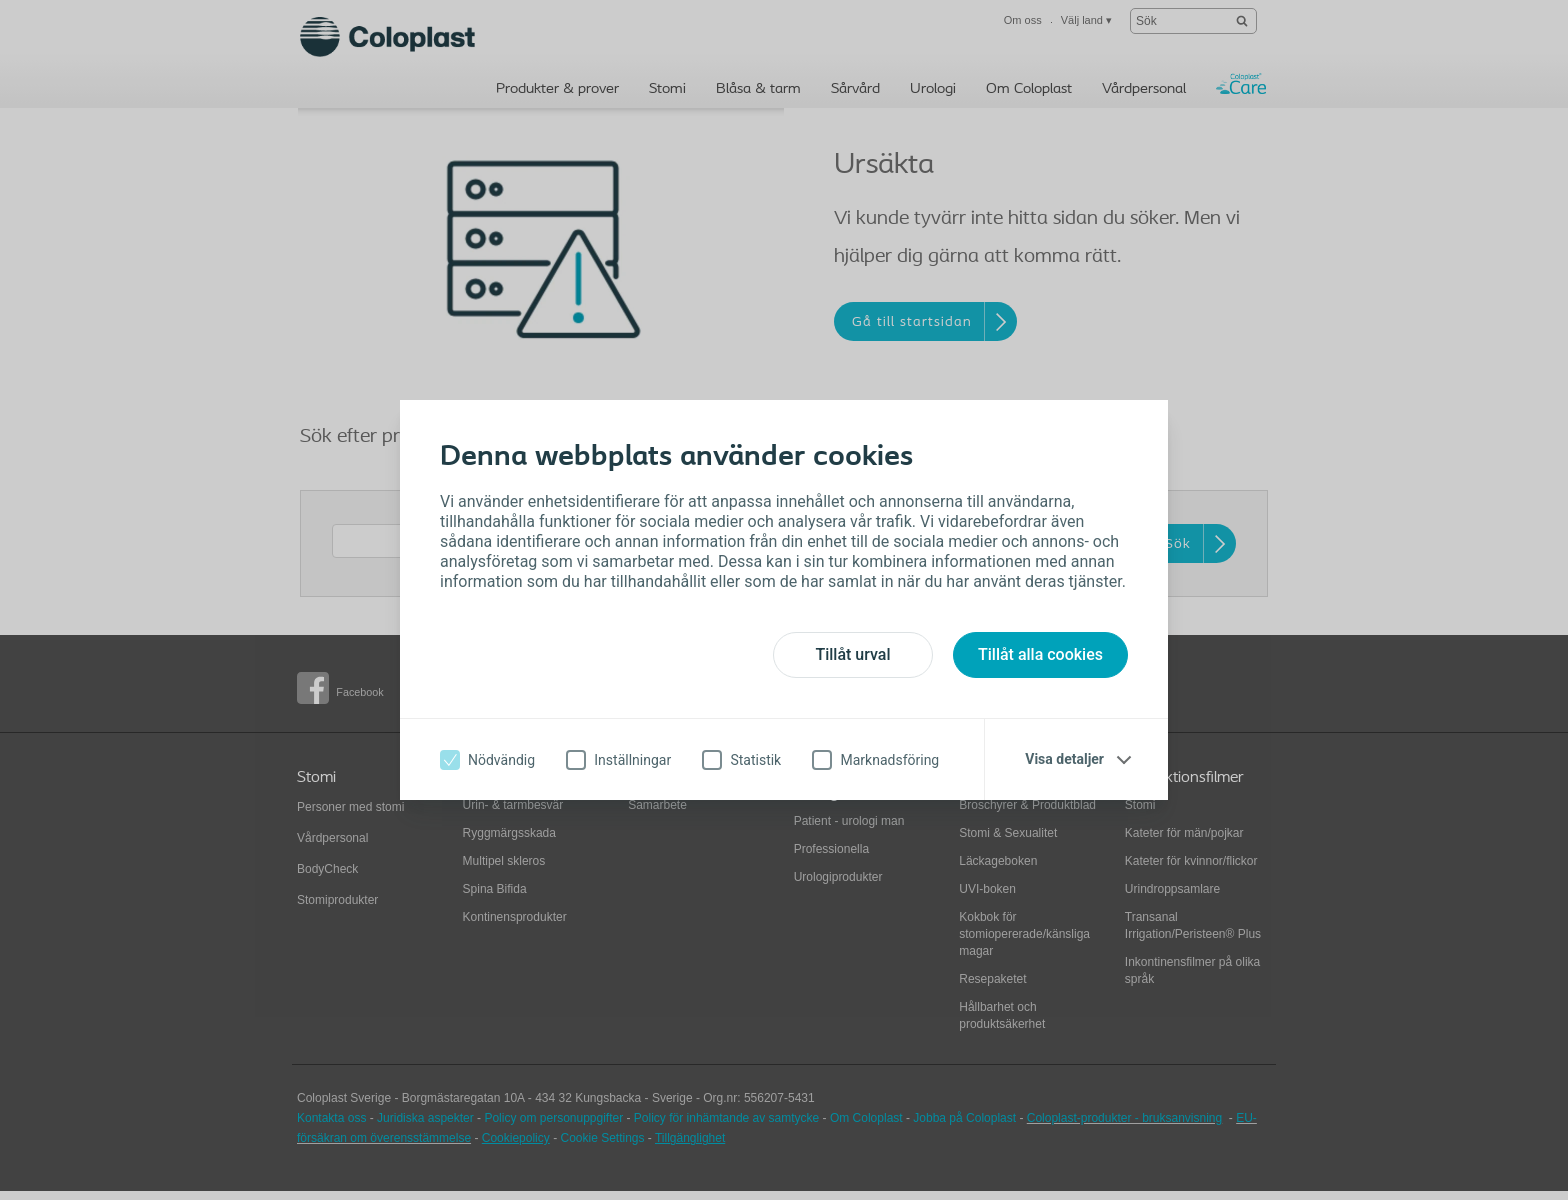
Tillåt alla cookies (1040, 654)
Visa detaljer (1064, 759)
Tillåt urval (852, 654)
